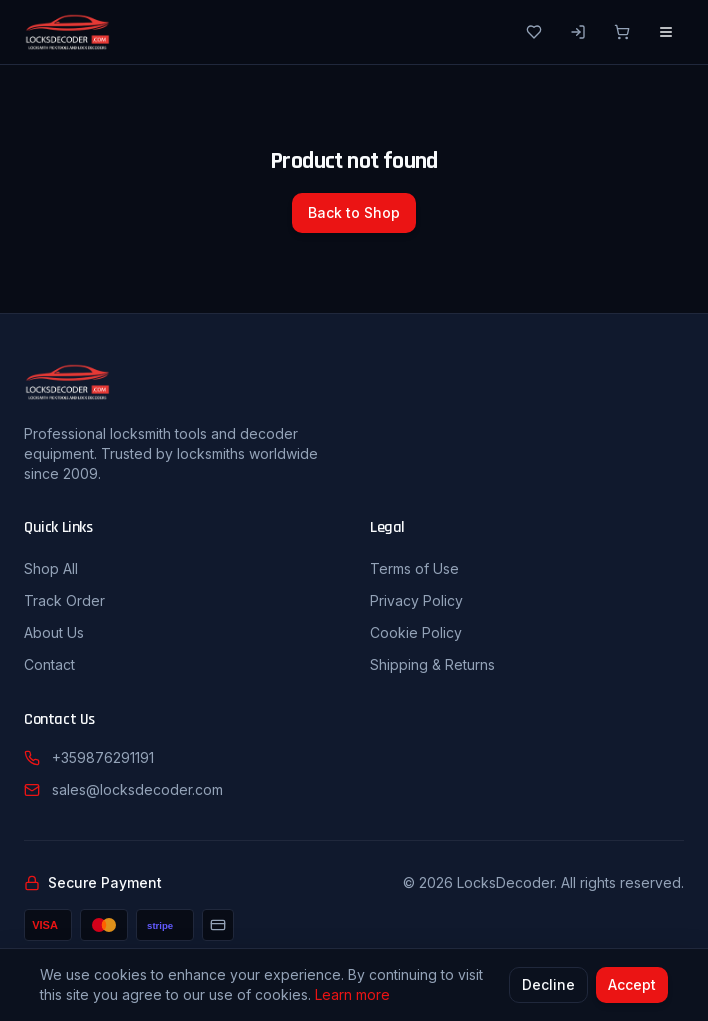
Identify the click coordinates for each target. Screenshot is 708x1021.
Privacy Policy (416, 600)
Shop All (51, 568)
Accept (632, 985)
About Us (54, 632)
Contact (49, 664)
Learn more (352, 995)
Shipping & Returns (432, 664)
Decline (548, 985)
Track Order (64, 600)
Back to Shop (354, 212)
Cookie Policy (416, 632)
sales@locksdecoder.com (137, 789)
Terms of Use (414, 568)
